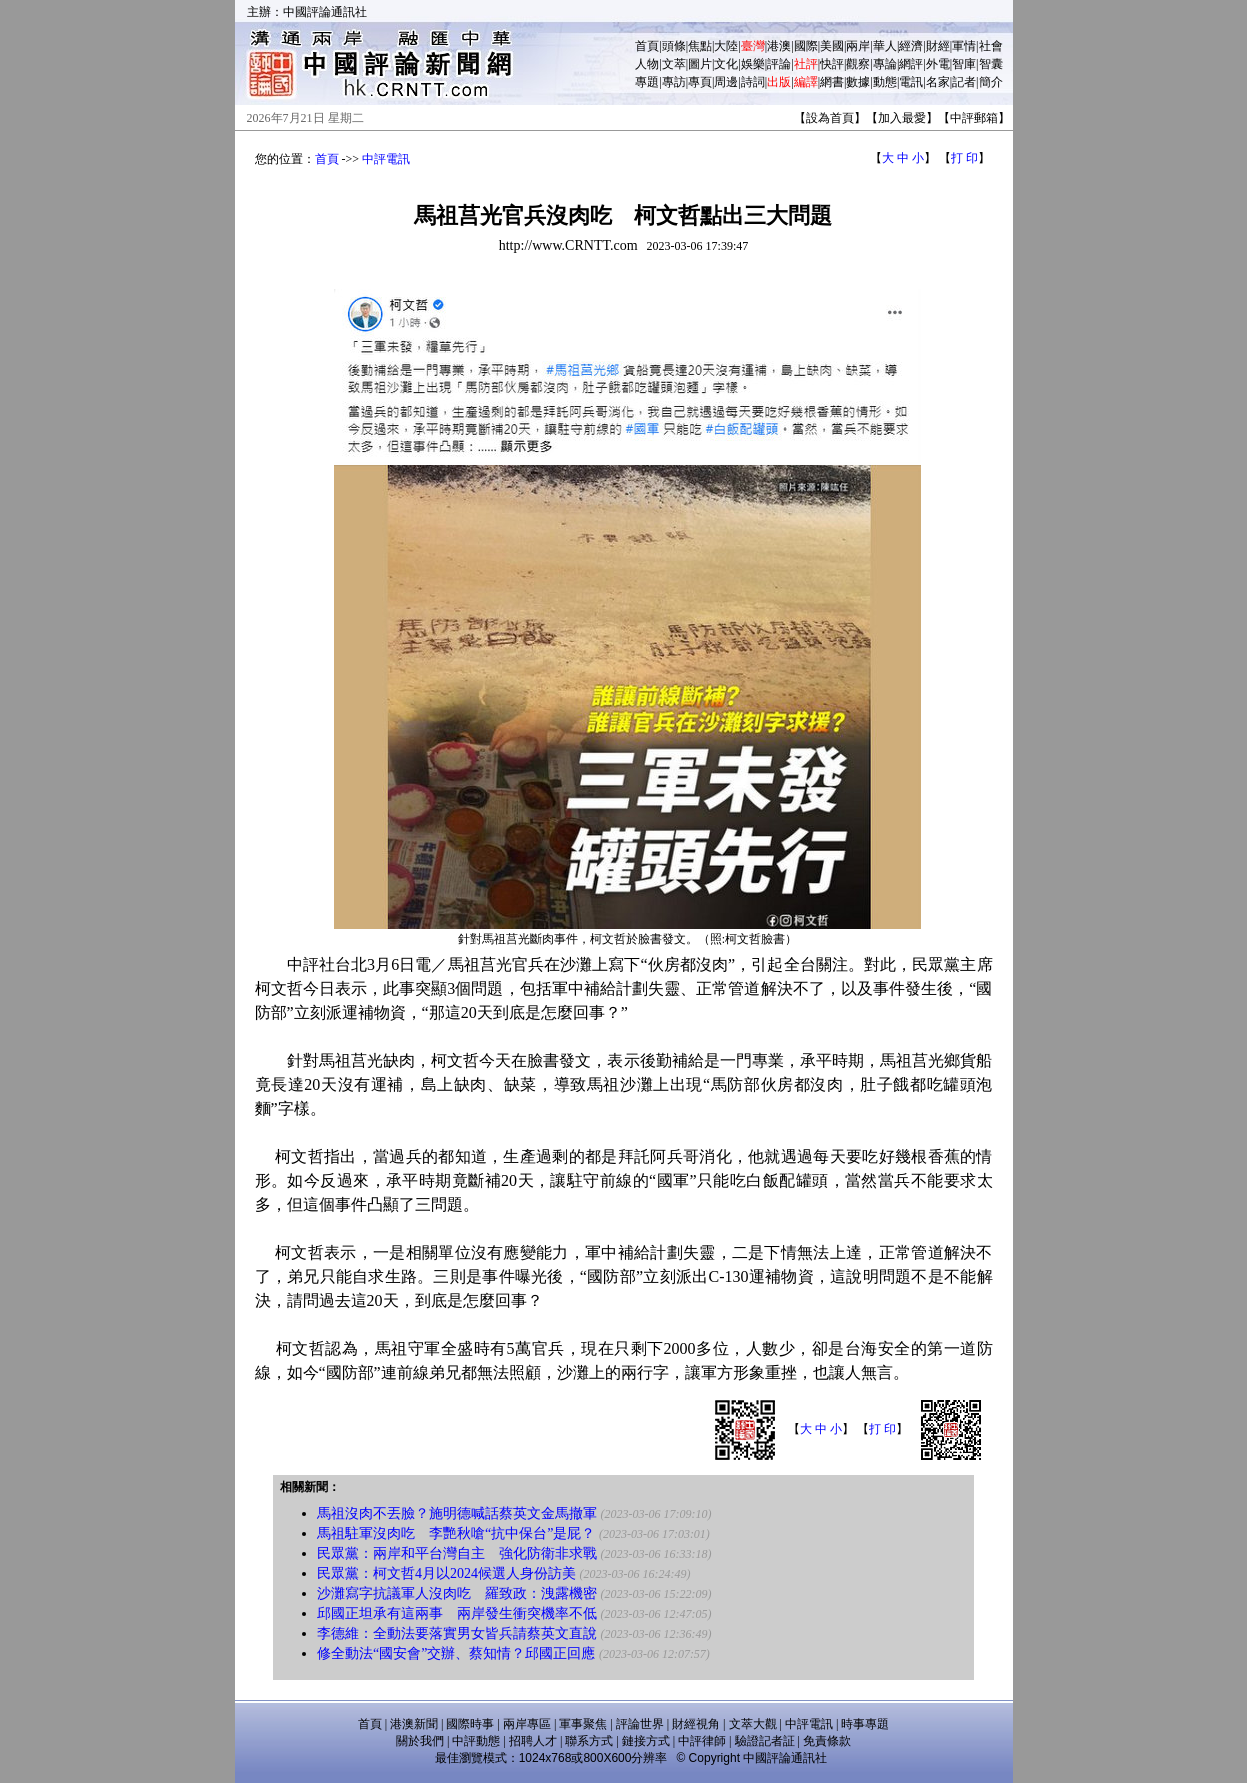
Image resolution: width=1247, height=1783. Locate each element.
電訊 (911, 82)
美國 (832, 46)
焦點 (700, 46)
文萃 (674, 64)
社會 (991, 46)
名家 (938, 82)
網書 (832, 82)
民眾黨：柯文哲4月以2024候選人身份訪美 (446, 1573)
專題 (647, 82)
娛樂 (753, 64)
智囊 (991, 64)
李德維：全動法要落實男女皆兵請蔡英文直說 (457, 1633)
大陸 (726, 46)
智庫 (964, 64)
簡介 (991, 82)
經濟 (911, 46)
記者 (964, 82)
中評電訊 (386, 159)
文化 (726, 64)
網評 (911, 64)
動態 (885, 82)
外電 (938, 64)
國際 (806, 46)
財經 (938, 46)
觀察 (858, 64)
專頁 (700, 82)
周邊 (726, 82)
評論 (779, 64)
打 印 (964, 158)
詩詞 (753, 82)
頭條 (674, 46)
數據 (858, 82)
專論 (885, 64)
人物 (647, 64)
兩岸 (858, 46)
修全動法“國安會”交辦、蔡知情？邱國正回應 (456, 1653)
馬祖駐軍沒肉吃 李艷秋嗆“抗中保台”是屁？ (456, 1533)
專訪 (674, 82)
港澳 (779, 46)
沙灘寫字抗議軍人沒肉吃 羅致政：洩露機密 (457, 1593)
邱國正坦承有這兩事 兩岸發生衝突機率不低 (457, 1613)
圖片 (700, 64)
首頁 (647, 46)
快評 (832, 64)
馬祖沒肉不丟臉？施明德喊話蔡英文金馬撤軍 (457, 1513)
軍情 (964, 46)
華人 (885, 46)
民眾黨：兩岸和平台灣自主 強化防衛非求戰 (457, 1553)
